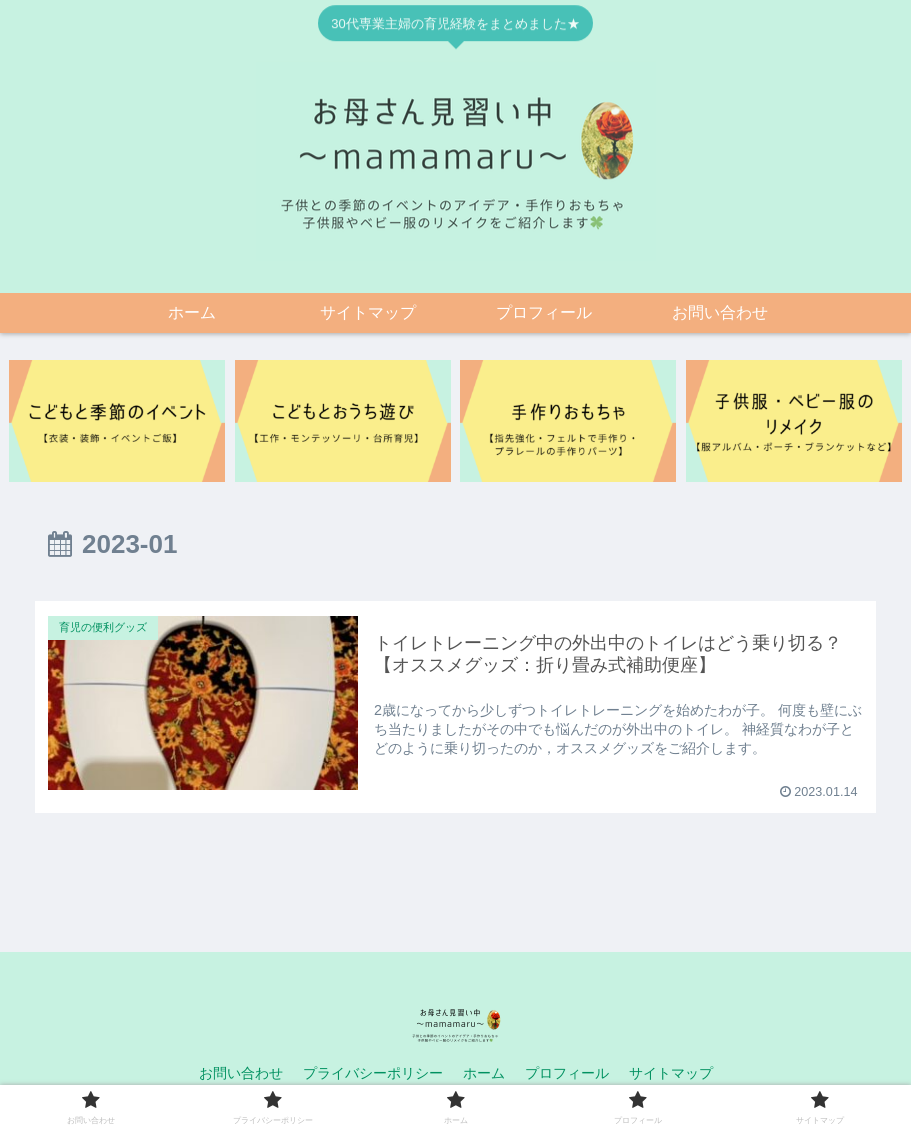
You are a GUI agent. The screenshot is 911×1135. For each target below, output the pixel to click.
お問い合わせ (241, 1073)
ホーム (484, 1073)
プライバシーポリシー (373, 1073)
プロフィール (567, 1073)
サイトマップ (671, 1073)
